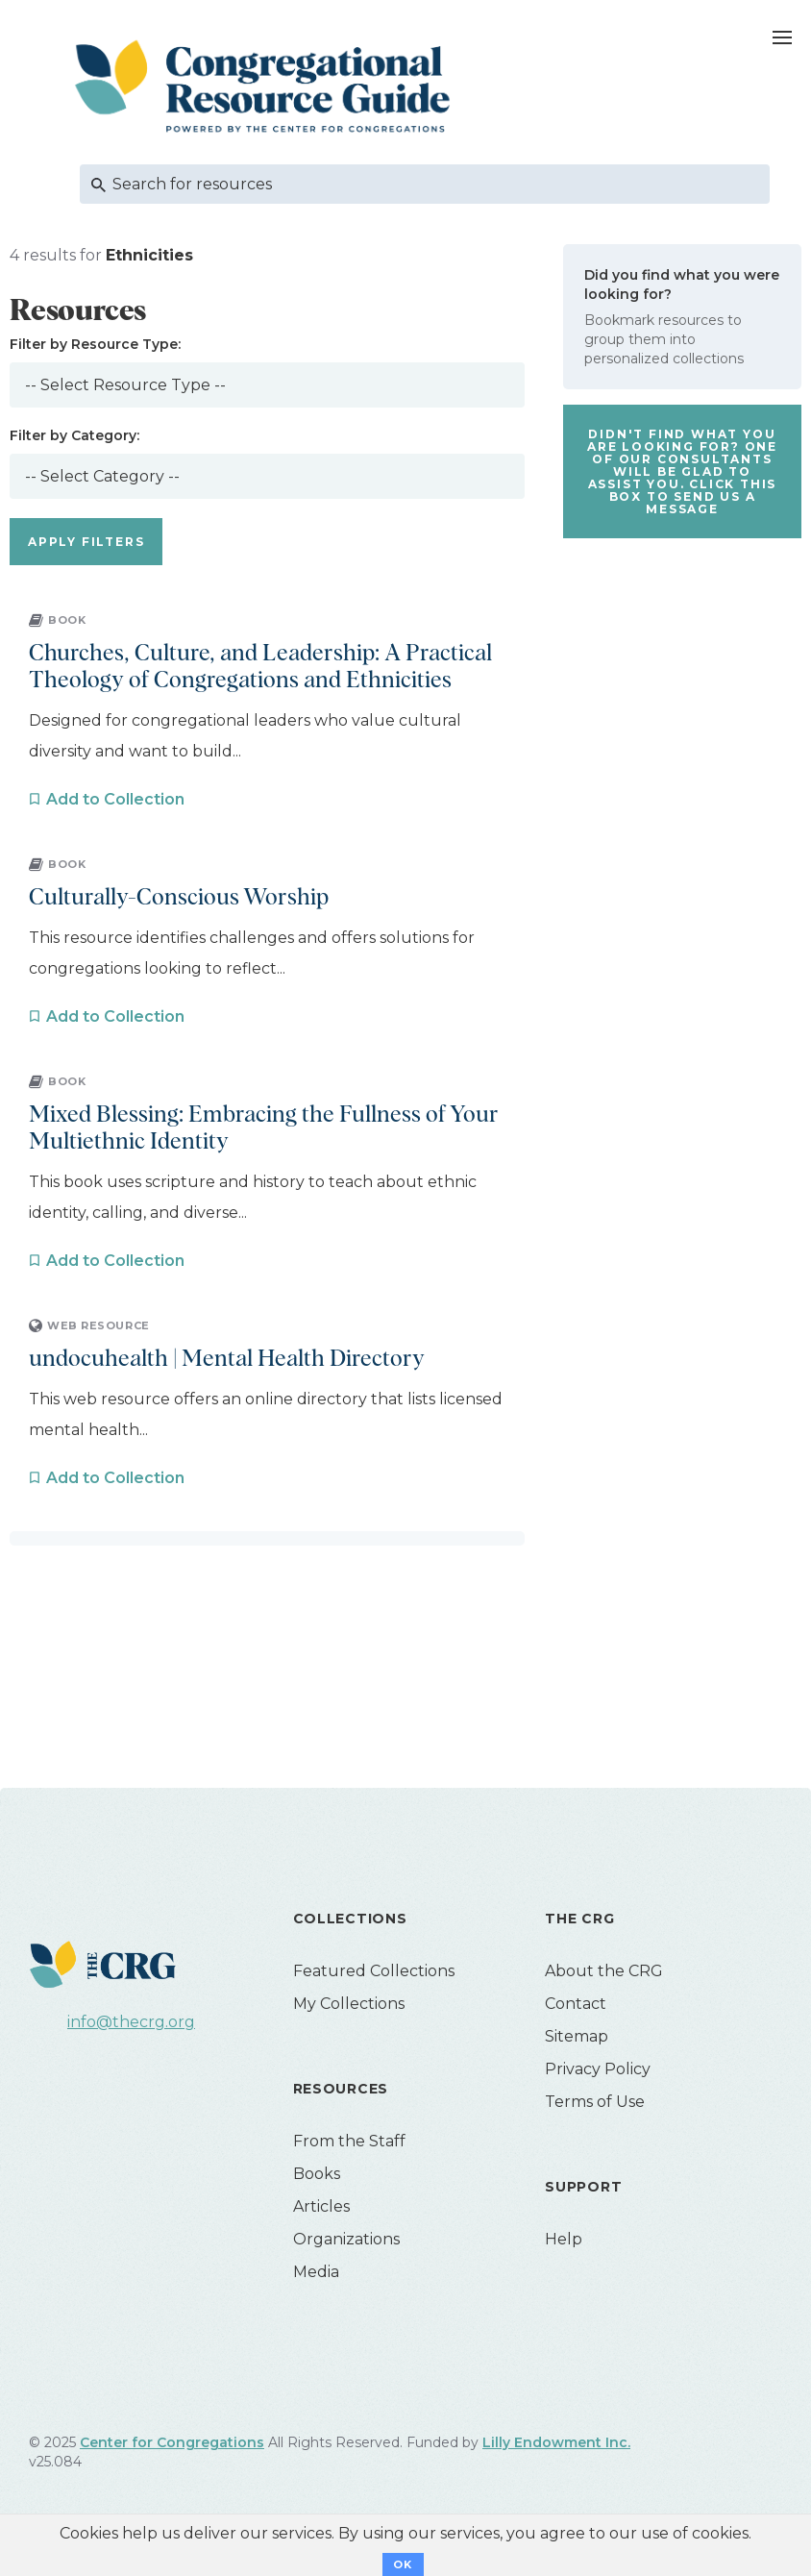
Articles (321, 2206)
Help (563, 2239)
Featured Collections (374, 1971)
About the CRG (604, 1971)
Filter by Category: (74, 435)
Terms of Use (595, 2102)
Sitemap (576, 2036)
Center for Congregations (172, 2442)
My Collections (349, 2003)
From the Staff (349, 2141)
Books (316, 2174)
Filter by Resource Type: (95, 344)
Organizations (346, 2239)
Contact (575, 2003)
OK (403, 2564)
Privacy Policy (598, 2069)
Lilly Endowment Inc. (556, 2442)
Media (316, 2272)
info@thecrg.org (131, 2022)
